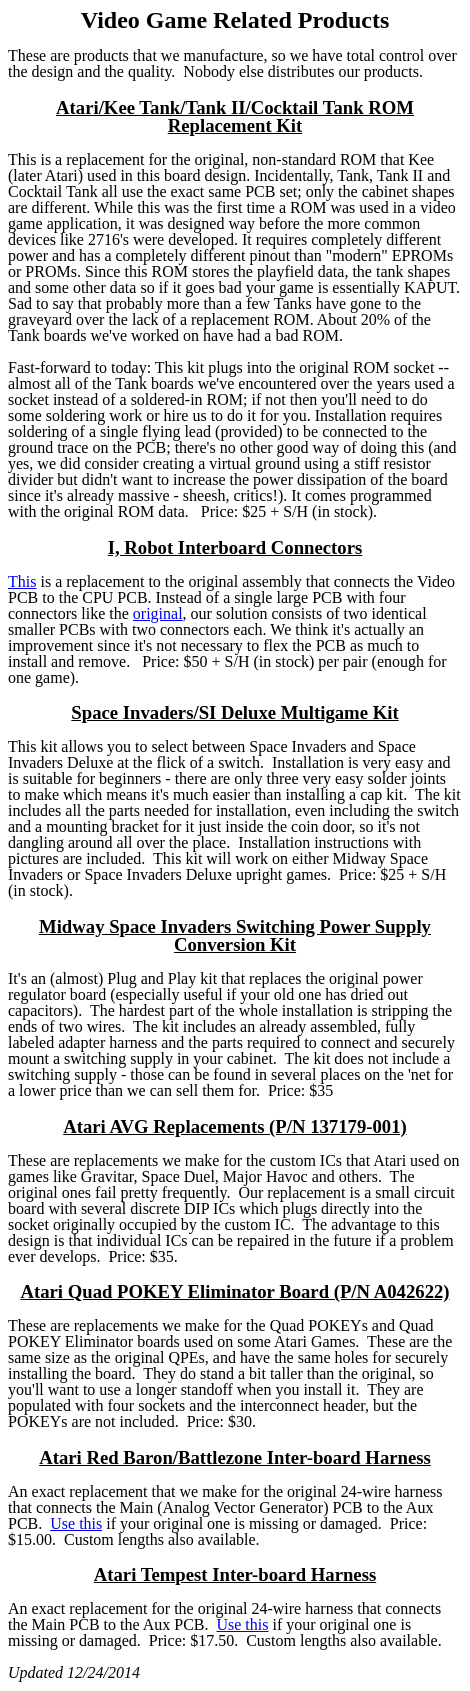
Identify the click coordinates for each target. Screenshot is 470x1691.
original (158, 613)
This (22, 581)
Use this (76, 1523)
